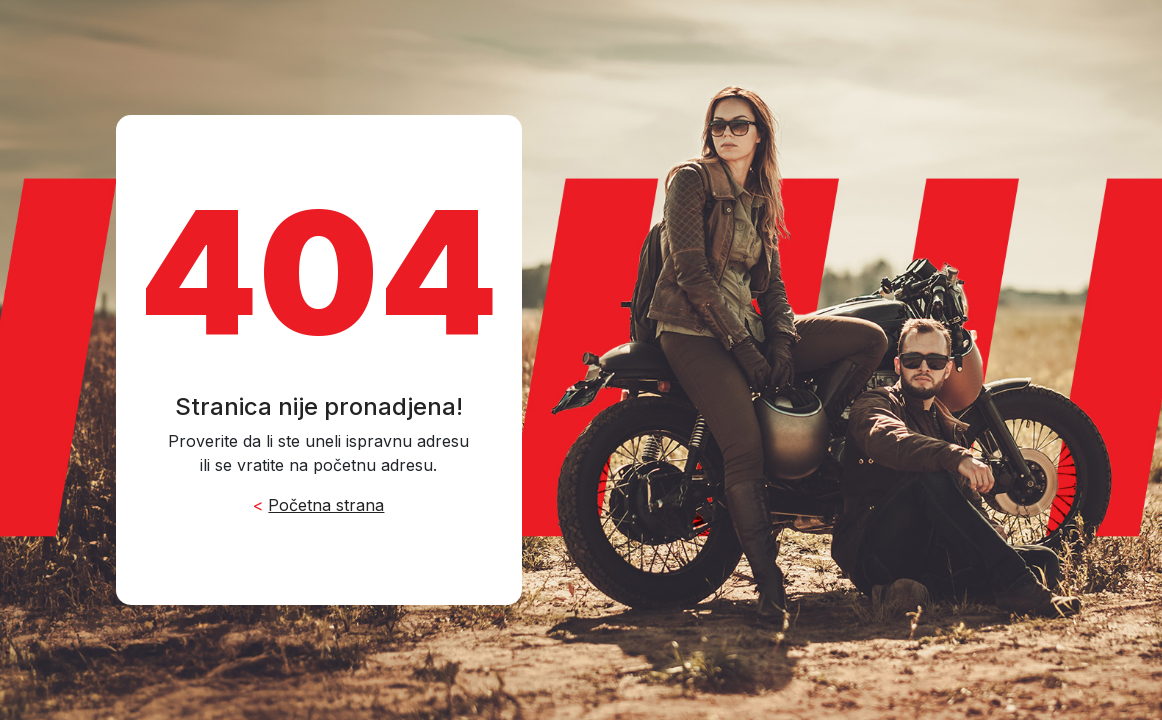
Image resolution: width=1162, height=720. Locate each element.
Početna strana (326, 505)
